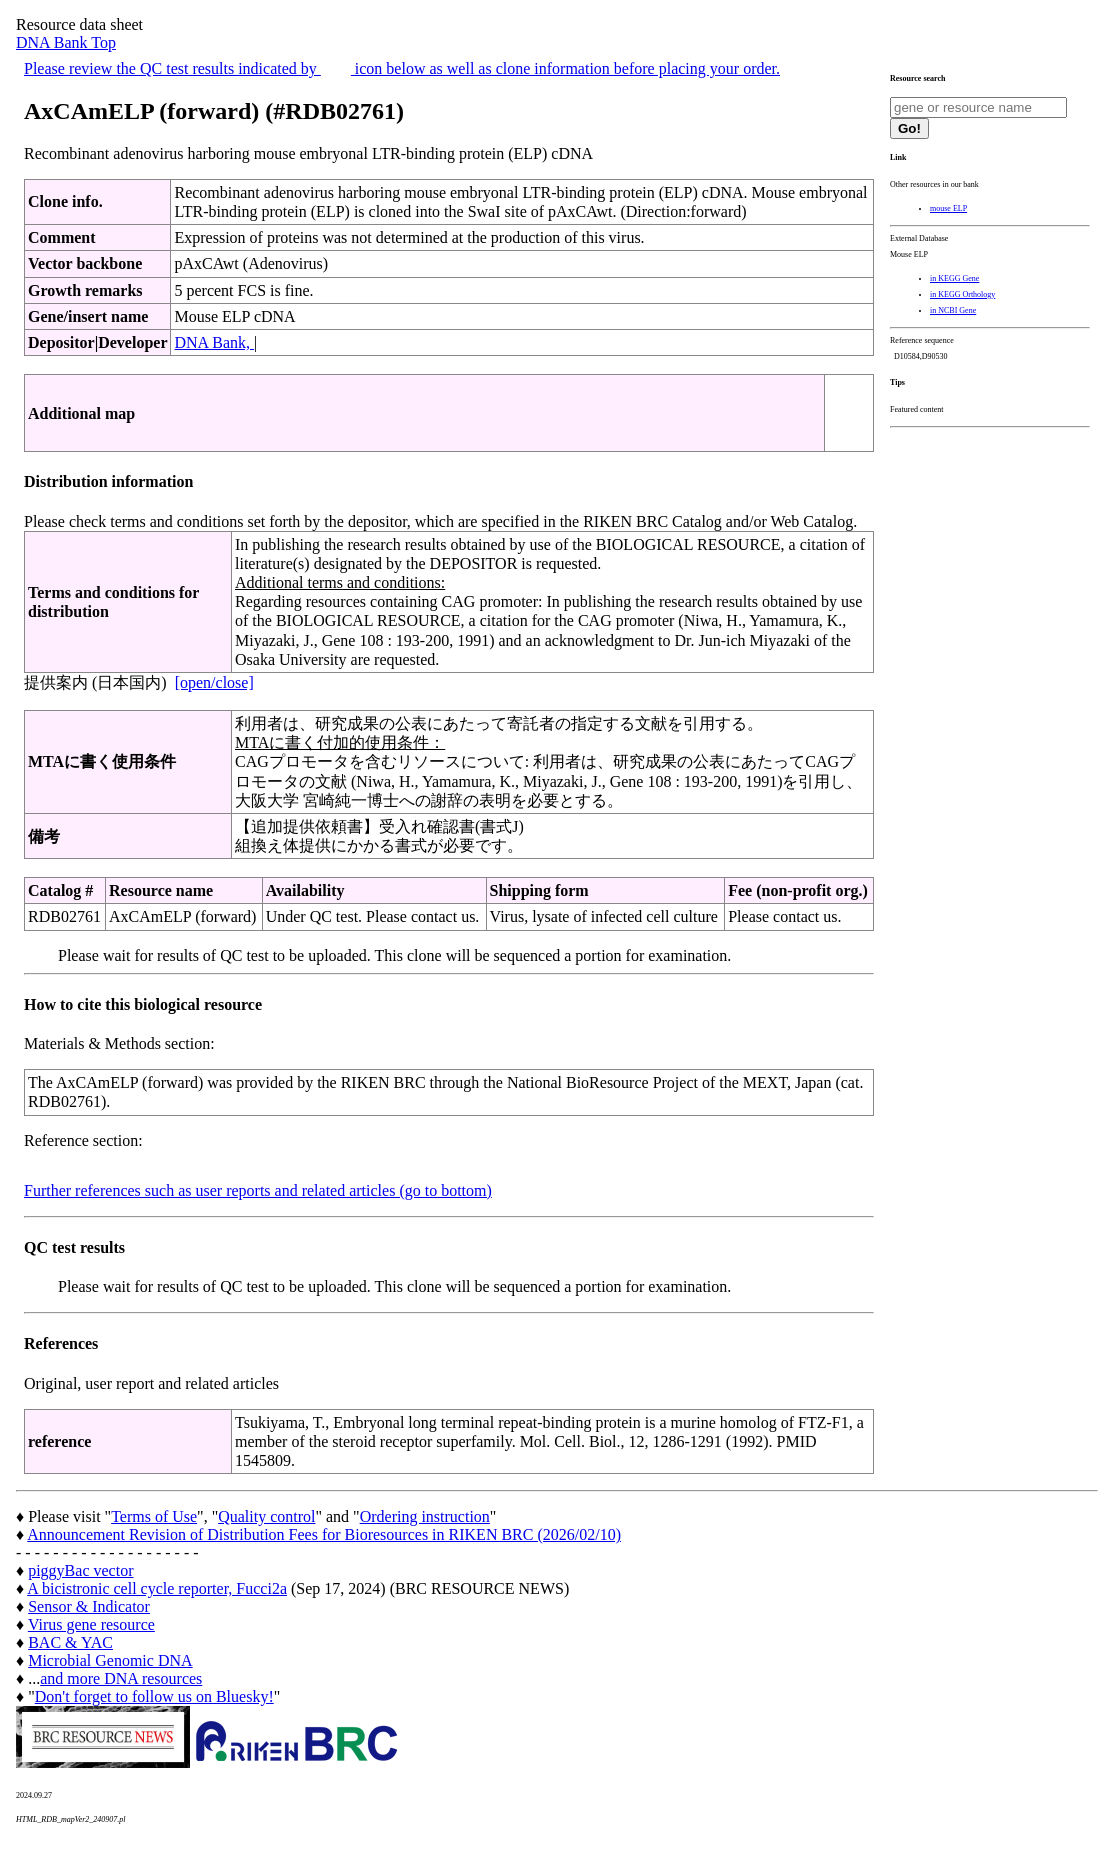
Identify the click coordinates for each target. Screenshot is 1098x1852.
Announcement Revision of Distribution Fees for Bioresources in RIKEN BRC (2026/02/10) (324, 1534)
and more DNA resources (121, 1678)
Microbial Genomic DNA (110, 1660)
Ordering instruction (425, 1516)
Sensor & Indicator (89, 1606)
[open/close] (214, 682)
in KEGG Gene (954, 278)
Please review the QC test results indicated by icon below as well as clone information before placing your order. (402, 68)
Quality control (266, 1516)
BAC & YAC (70, 1642)
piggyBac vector (80, 1570)
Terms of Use (154, 1516)
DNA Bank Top (66, 42)
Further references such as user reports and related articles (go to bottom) (258, 1190)
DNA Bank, (214, 342)
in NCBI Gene (953, 310)
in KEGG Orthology (962, 294)
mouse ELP (948, 208)
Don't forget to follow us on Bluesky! (154, 1696)
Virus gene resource (91, 1624)
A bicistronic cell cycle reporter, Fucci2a (157, 1588)
